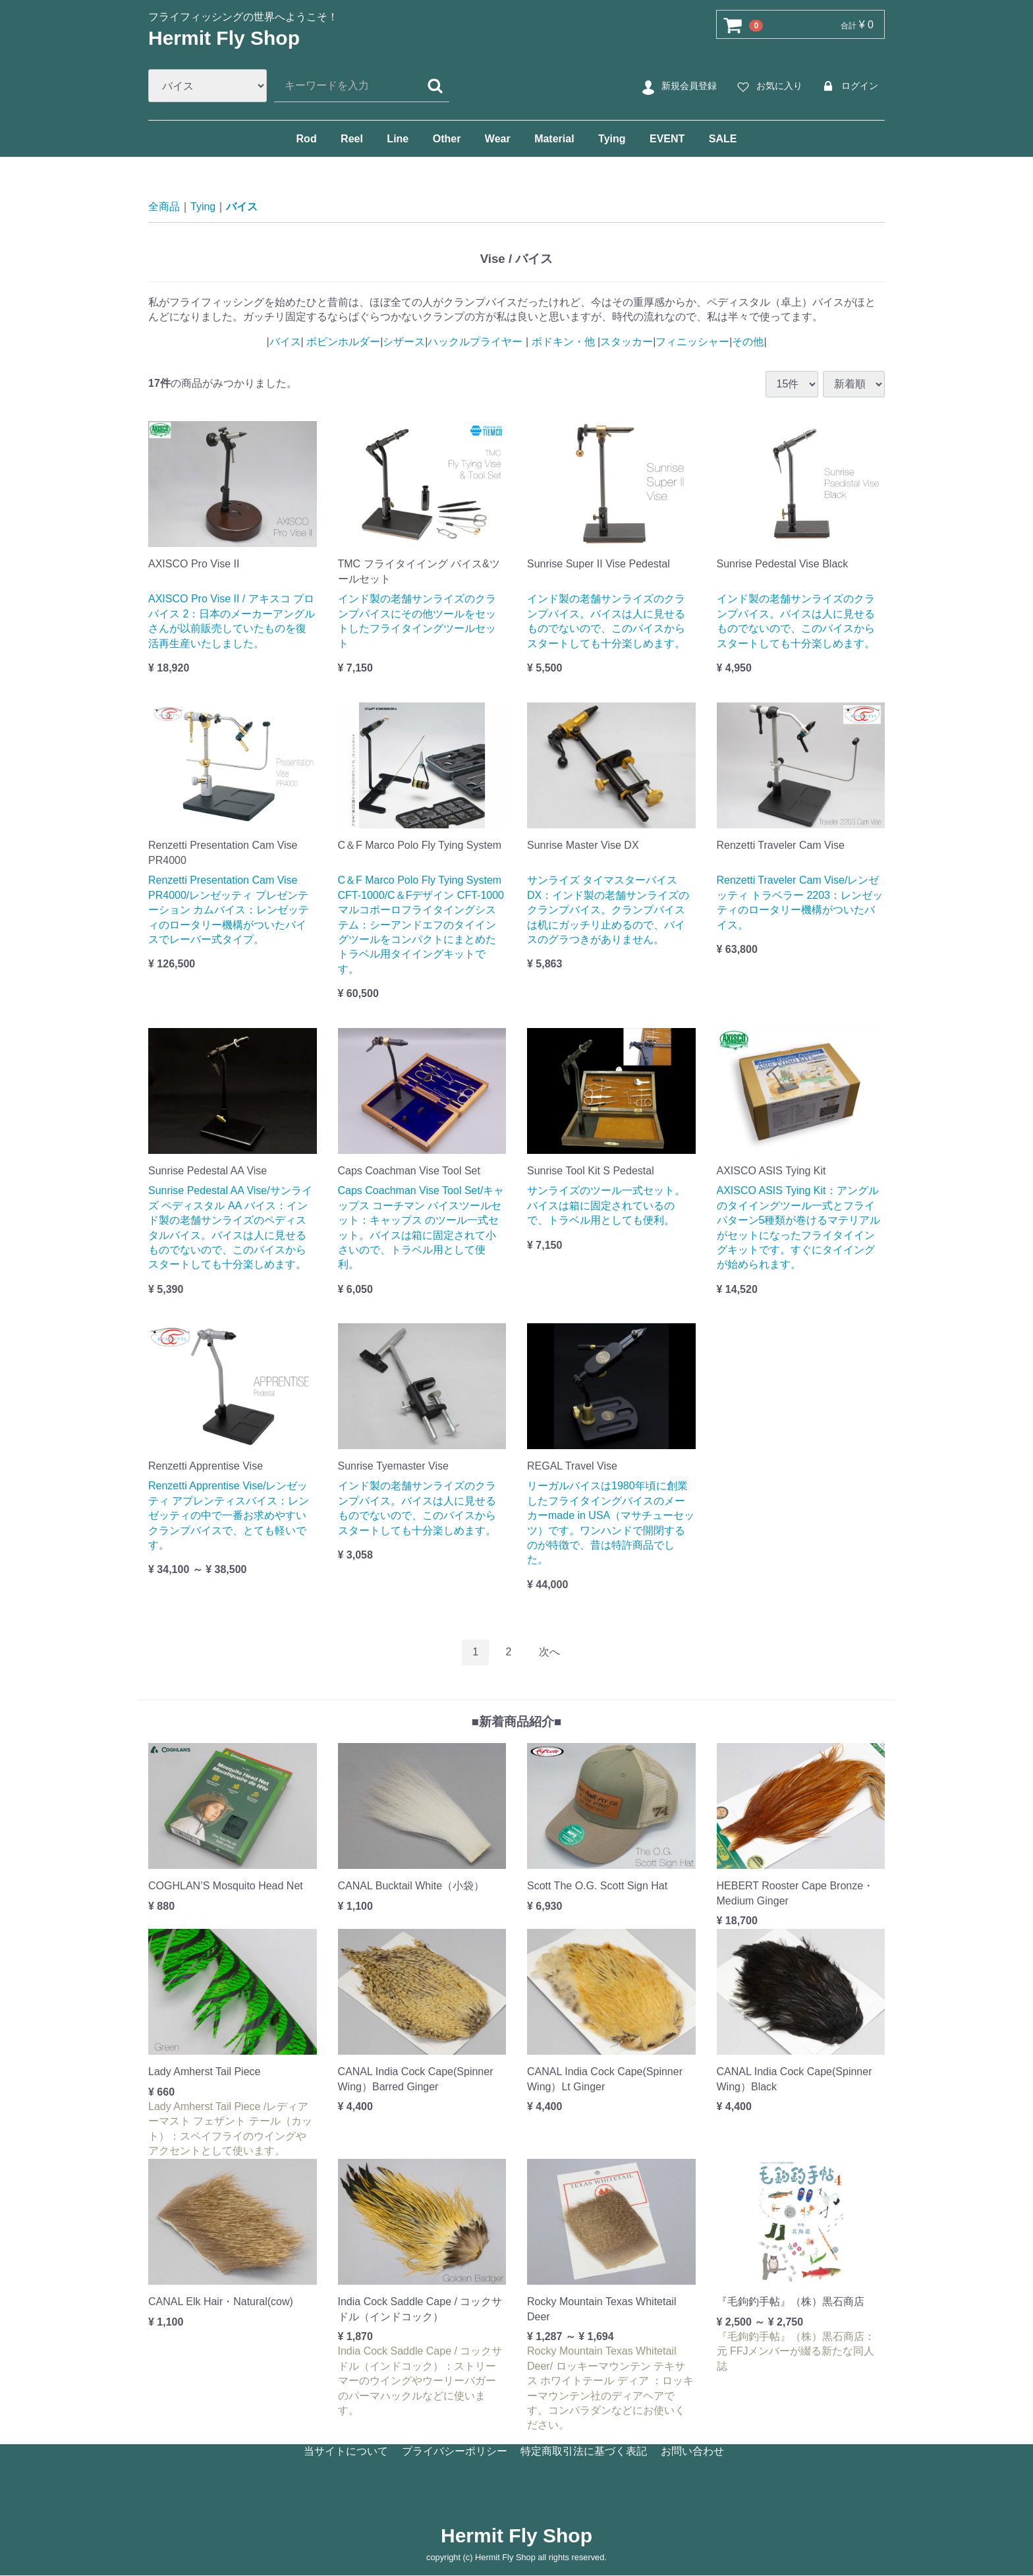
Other (447, 138)
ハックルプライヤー (476, 341)
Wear (498, 138)
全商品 (164, 206)
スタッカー (626, 341)
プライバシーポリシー (454, 2450)
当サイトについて (346, 2450)
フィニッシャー (692, 341)
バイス (242, 206)
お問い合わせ (692, 2450)
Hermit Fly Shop (224, 38)
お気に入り (767, 86)
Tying (611, 138)
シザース (404, 341)
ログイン (848, 86)
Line (397, 138)
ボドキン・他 (563, 341)
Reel (352, 138)
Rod (306, 138)
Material (554, 138)
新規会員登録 (677, 86)
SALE (723, 138)
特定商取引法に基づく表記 (583, 2450)
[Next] (549, 1652)
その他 (748, 341)
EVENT (667, 138)
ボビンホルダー (342, 341)
